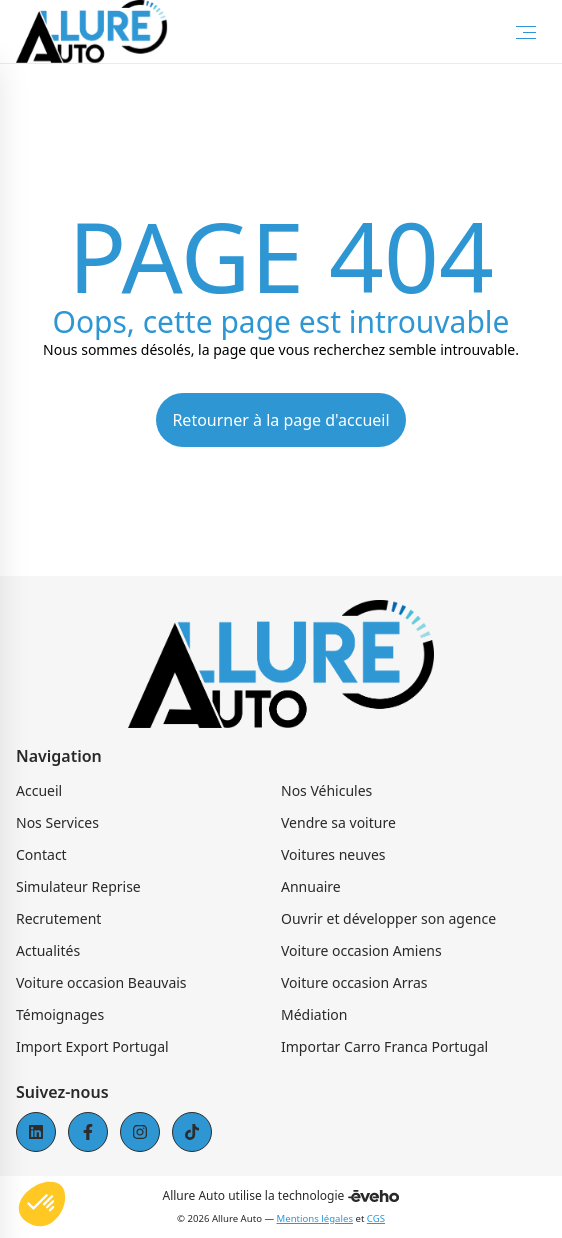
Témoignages (60, 1014)
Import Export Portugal (92, 1046)
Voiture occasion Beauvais (101, 982)
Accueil (39, 790)
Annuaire (311, 886)
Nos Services (57, 822)
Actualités (48, 950)
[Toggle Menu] (526, 32)
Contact (41, 854)
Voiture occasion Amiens (361, 950)
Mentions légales (315, 1218)
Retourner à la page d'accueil (280, 420)
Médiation (314, 1014)
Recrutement (58, 918)
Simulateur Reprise (78, 886)
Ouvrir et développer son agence (388, 918)
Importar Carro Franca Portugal (384, 1046)
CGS (376, 1218)
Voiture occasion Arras (354, 982)
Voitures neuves (333, 854)
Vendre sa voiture (338, 822)
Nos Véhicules (326, 790)
